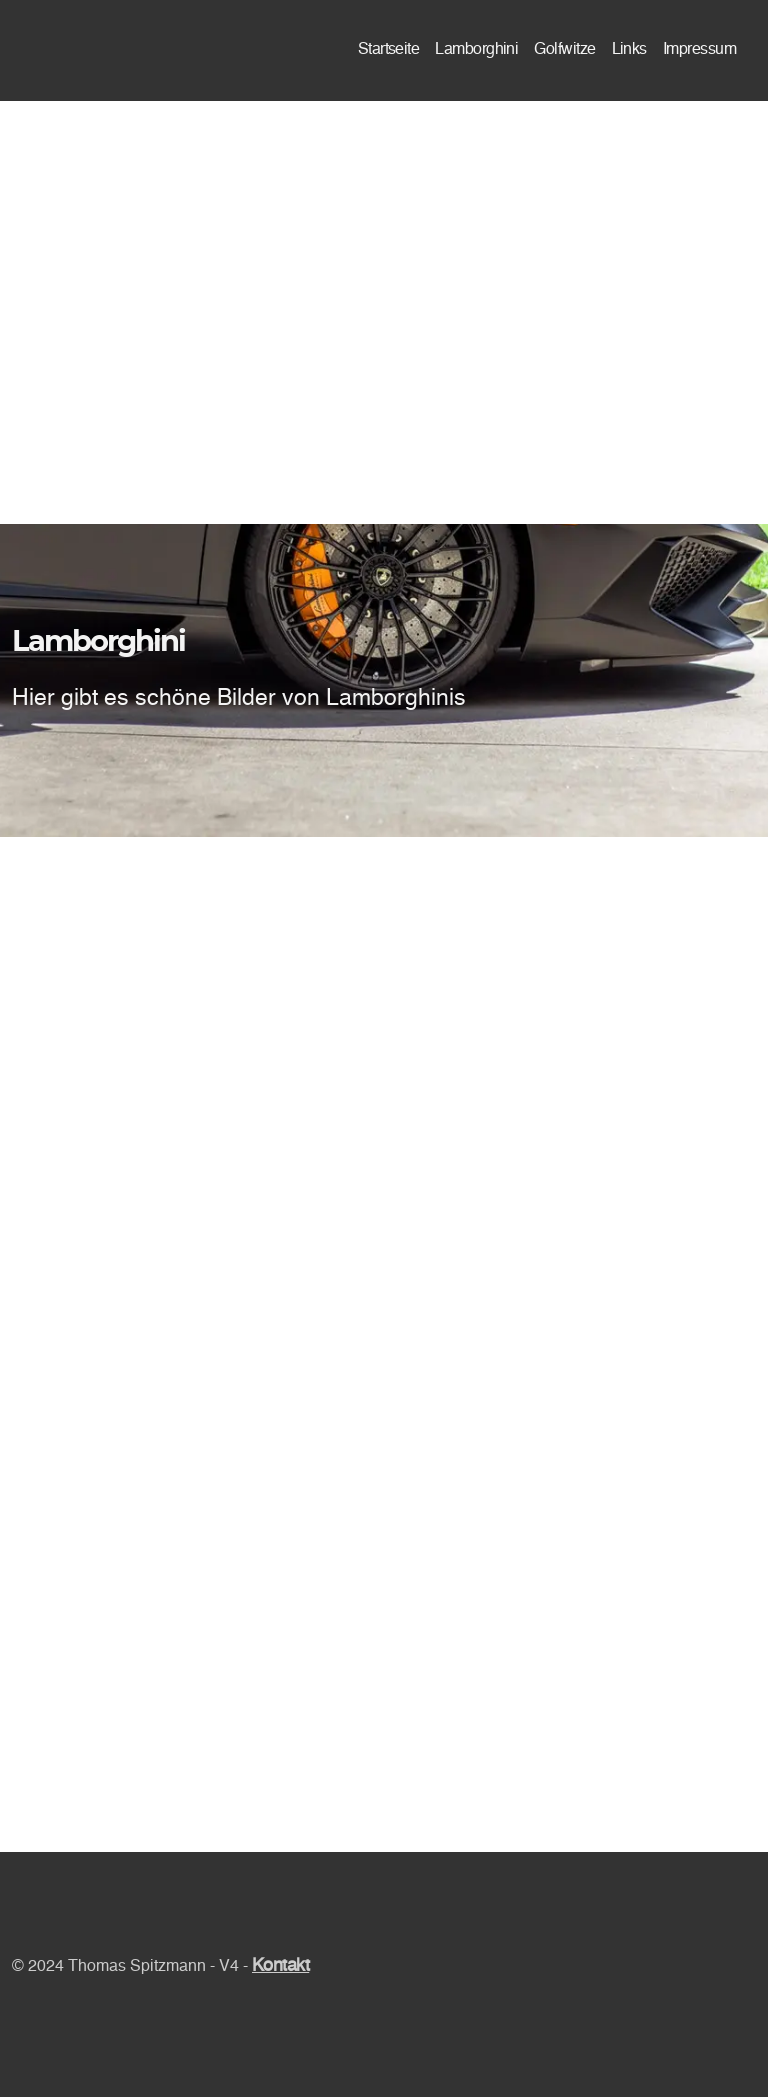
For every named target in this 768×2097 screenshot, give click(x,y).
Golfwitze (564, 50)
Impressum (699, 50)
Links (629, 50)
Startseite (389, 50)
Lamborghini (476, 50)
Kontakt (280, 1966)
